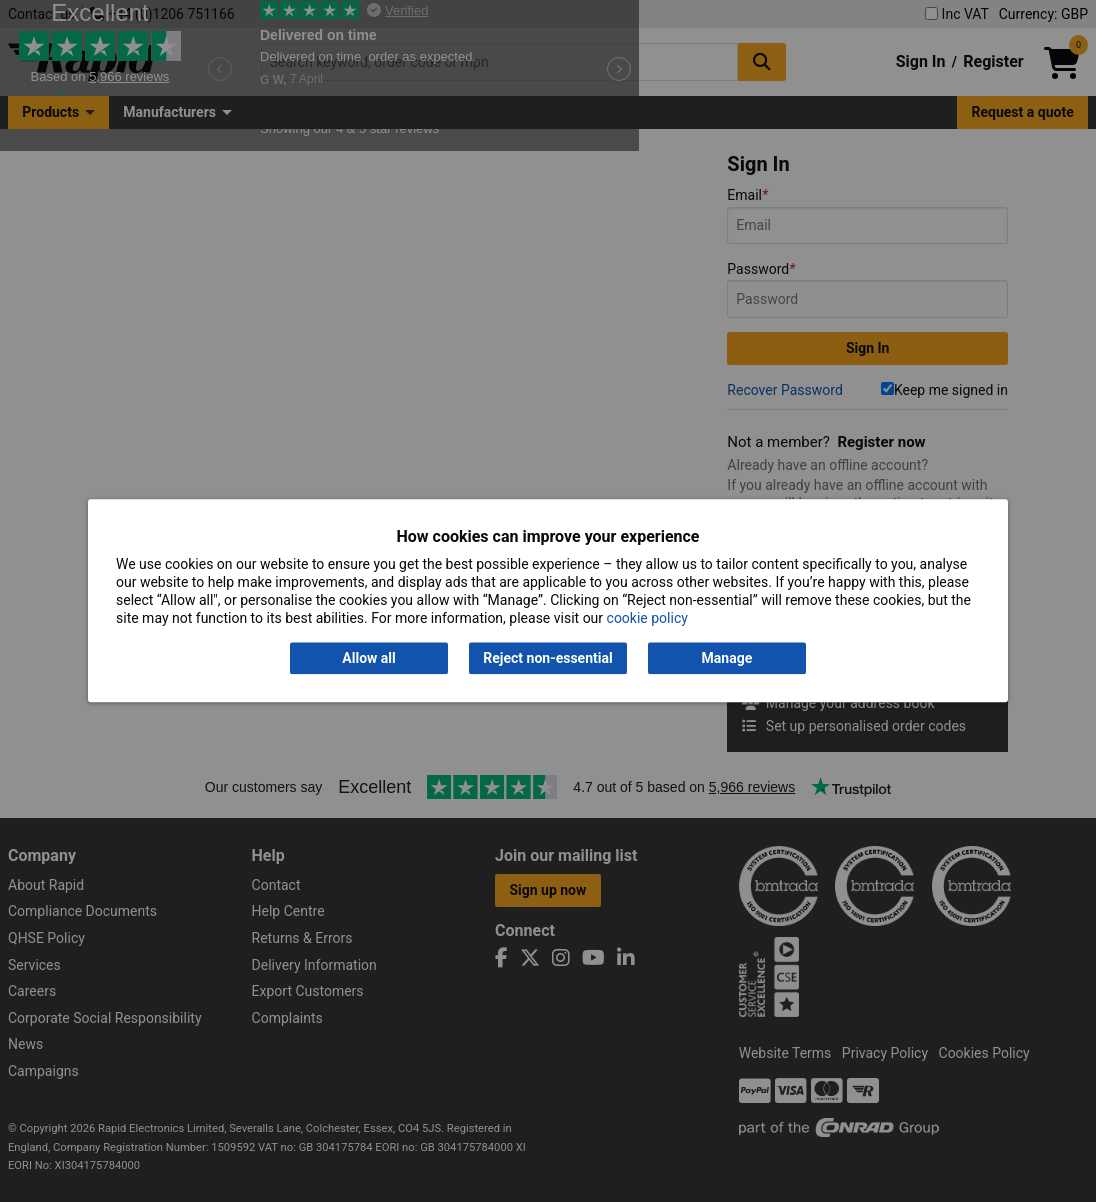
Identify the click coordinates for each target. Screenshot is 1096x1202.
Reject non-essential (547, 658)
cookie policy (647, 619)
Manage (727, 658)
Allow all (368, 658)
